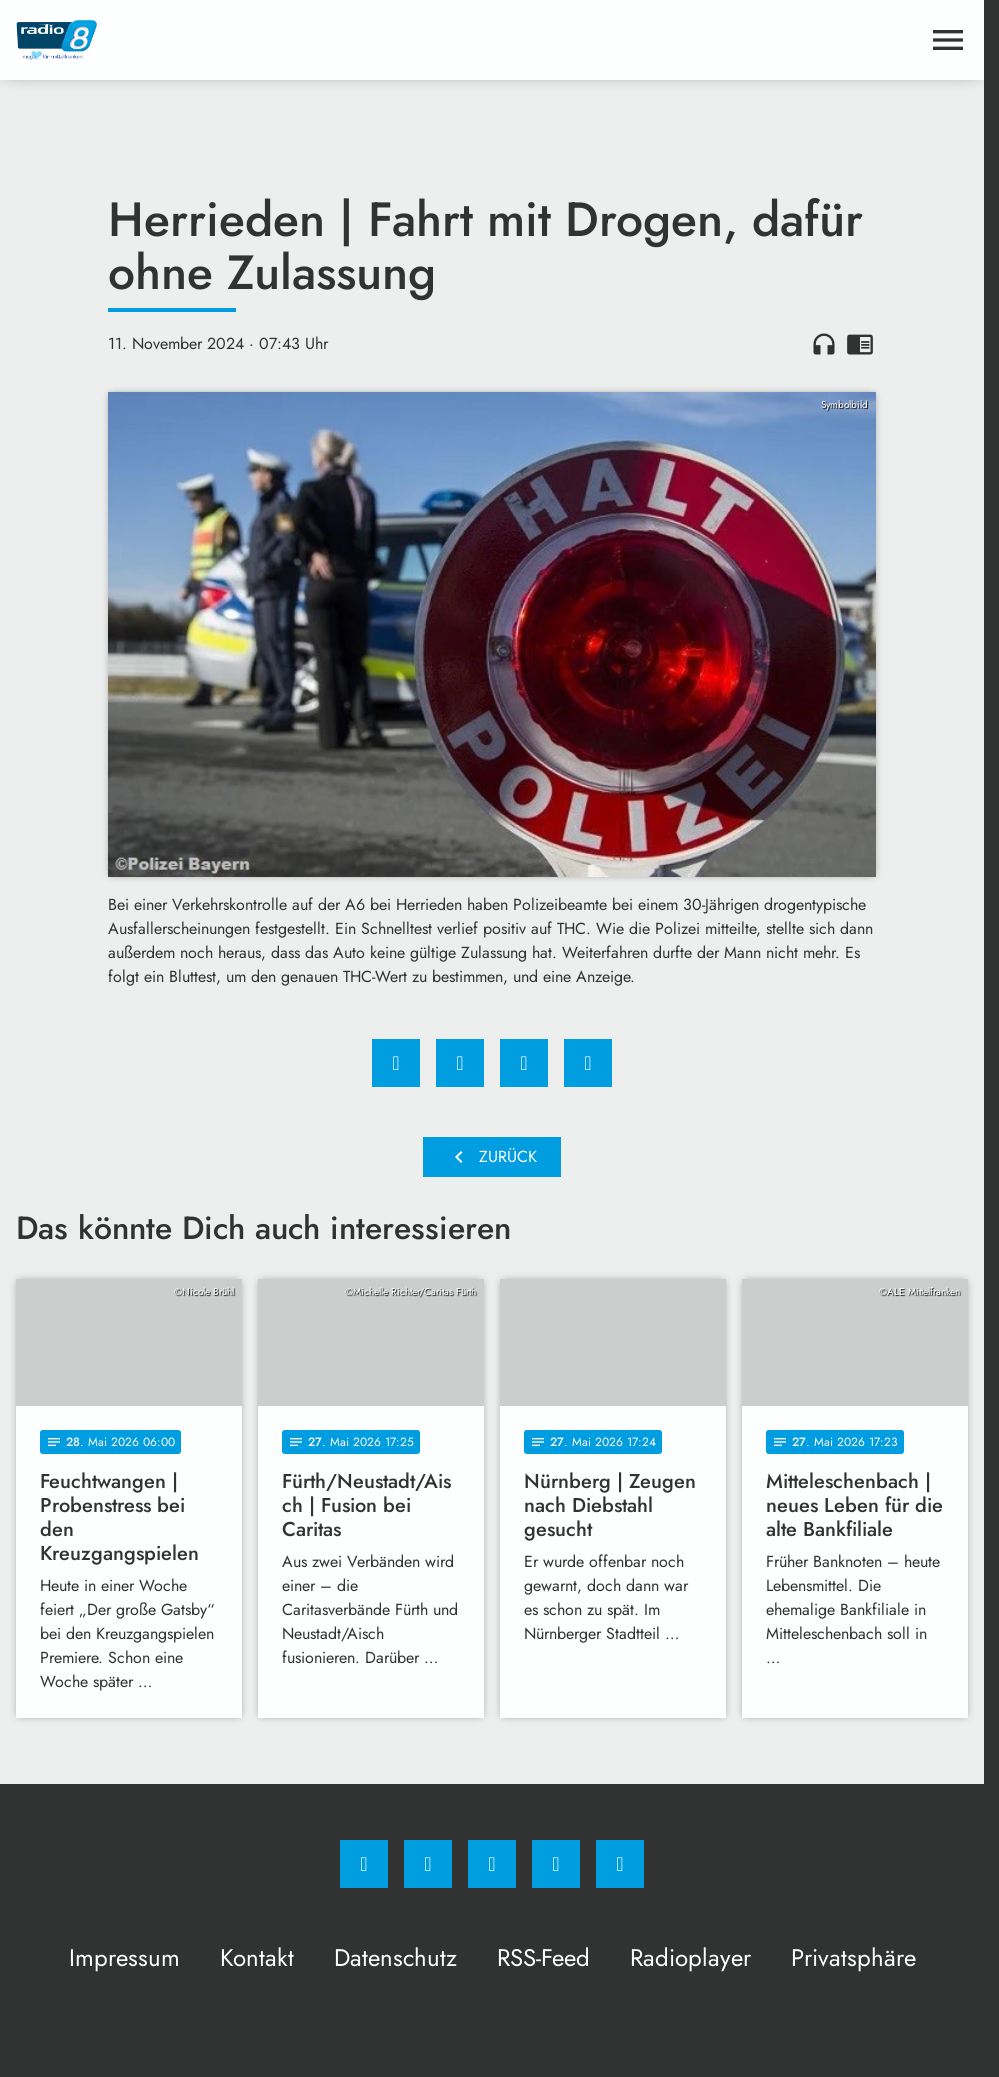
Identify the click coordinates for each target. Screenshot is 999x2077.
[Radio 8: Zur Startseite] (254, 40)
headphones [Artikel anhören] (824, 344)
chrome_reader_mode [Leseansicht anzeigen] (860, 344)
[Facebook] (364, 1864)
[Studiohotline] (556, 1864)
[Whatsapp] (492, 1864)
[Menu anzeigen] (948, 40)
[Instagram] (428, 1864)
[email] (620, 1864)
